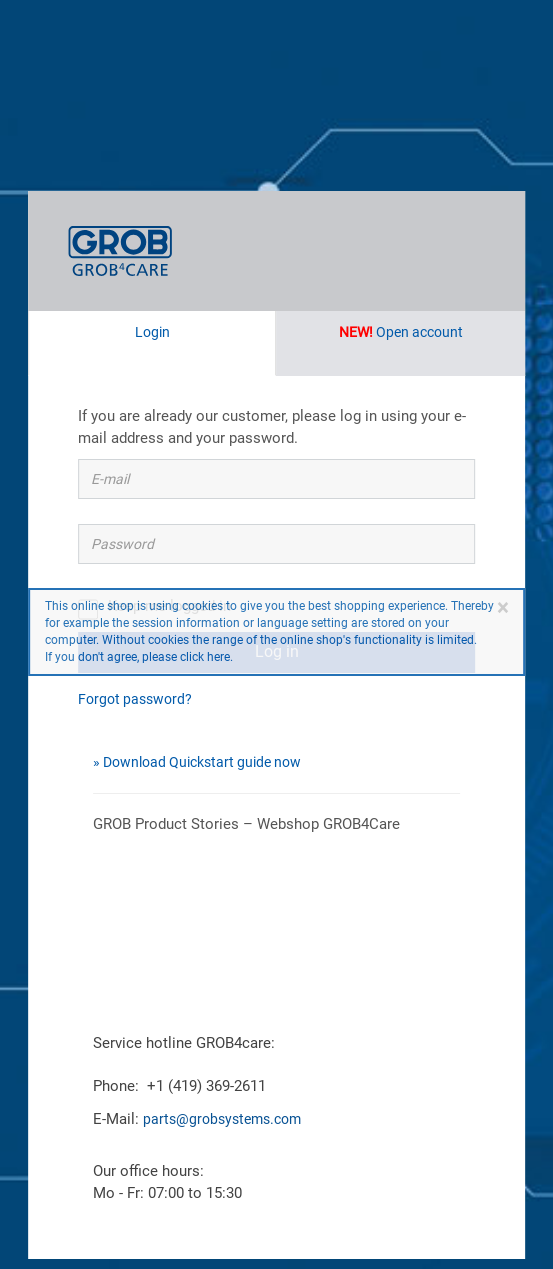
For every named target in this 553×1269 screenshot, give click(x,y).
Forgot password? (135, 699)
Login (152, 332)
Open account (401, 332)
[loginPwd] (277, 544)
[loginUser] (277, 479)
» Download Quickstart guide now (197, 762)
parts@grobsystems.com (222, 1119)
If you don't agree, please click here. (139, 657)
